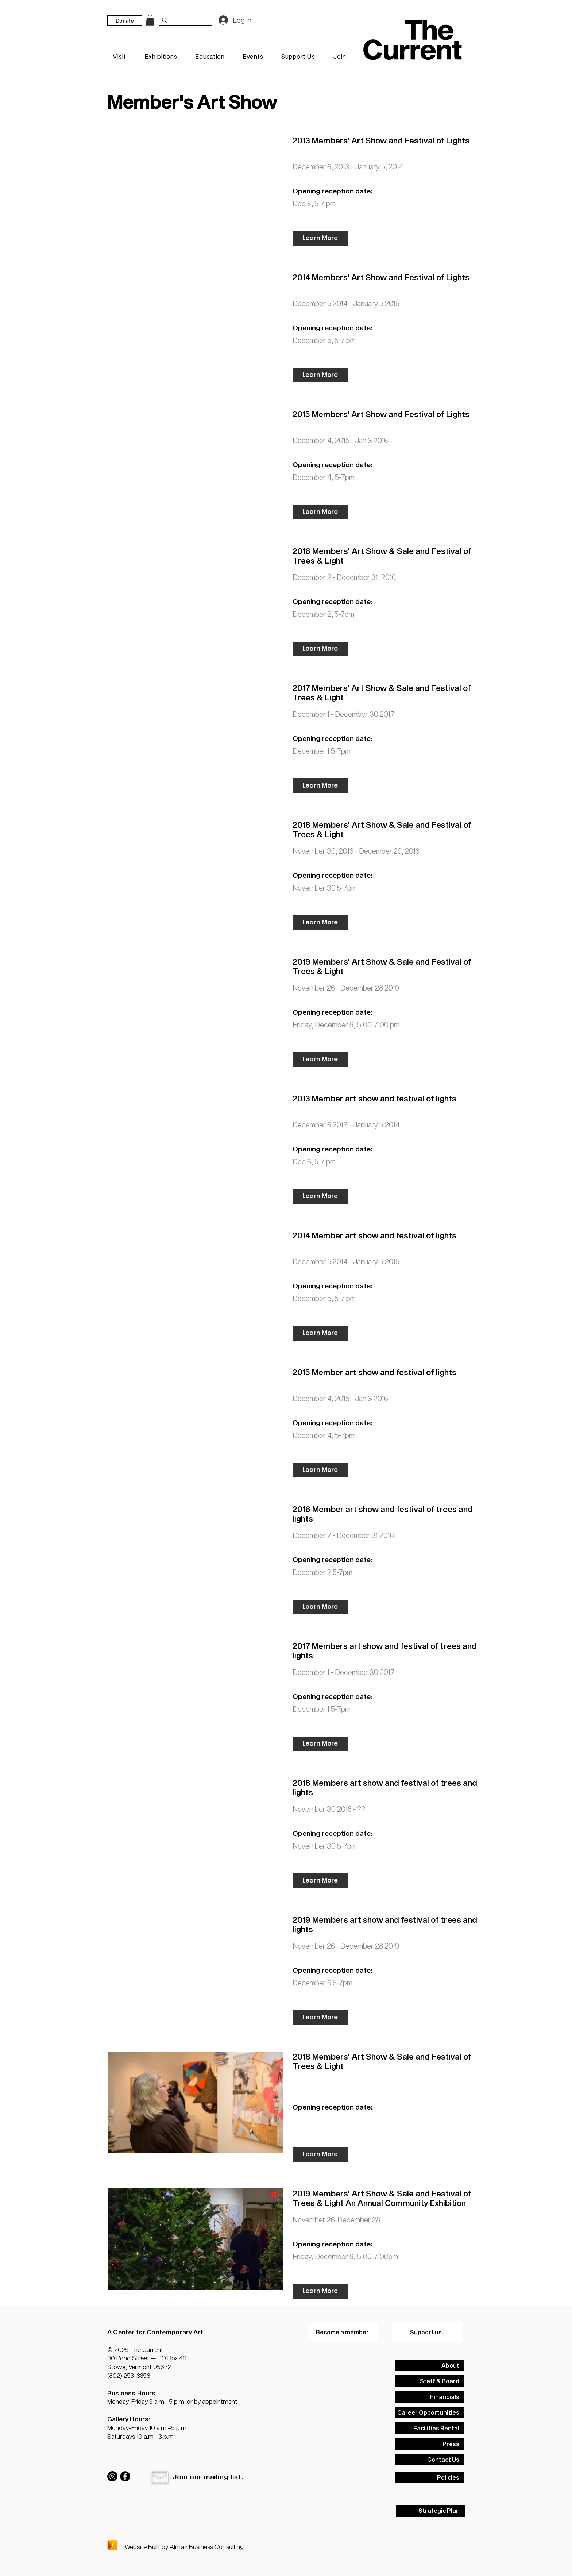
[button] (159, 2477)
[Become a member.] (343, 2332)
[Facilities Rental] (429, 2428)
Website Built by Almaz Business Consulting (184, 2546)
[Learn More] (320, 238)
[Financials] (429, 2397)
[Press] (429, 2444)
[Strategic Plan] (430, 2511)
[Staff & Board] (429, 2381)
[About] (429, 2365)
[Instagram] (112, 2476)
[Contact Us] (429, 2459)
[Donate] (124, 20)
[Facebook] (125, 2476)
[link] (150, 20)
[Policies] (429, 2477)
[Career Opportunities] (429, 2412)
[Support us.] (427, 2332)
